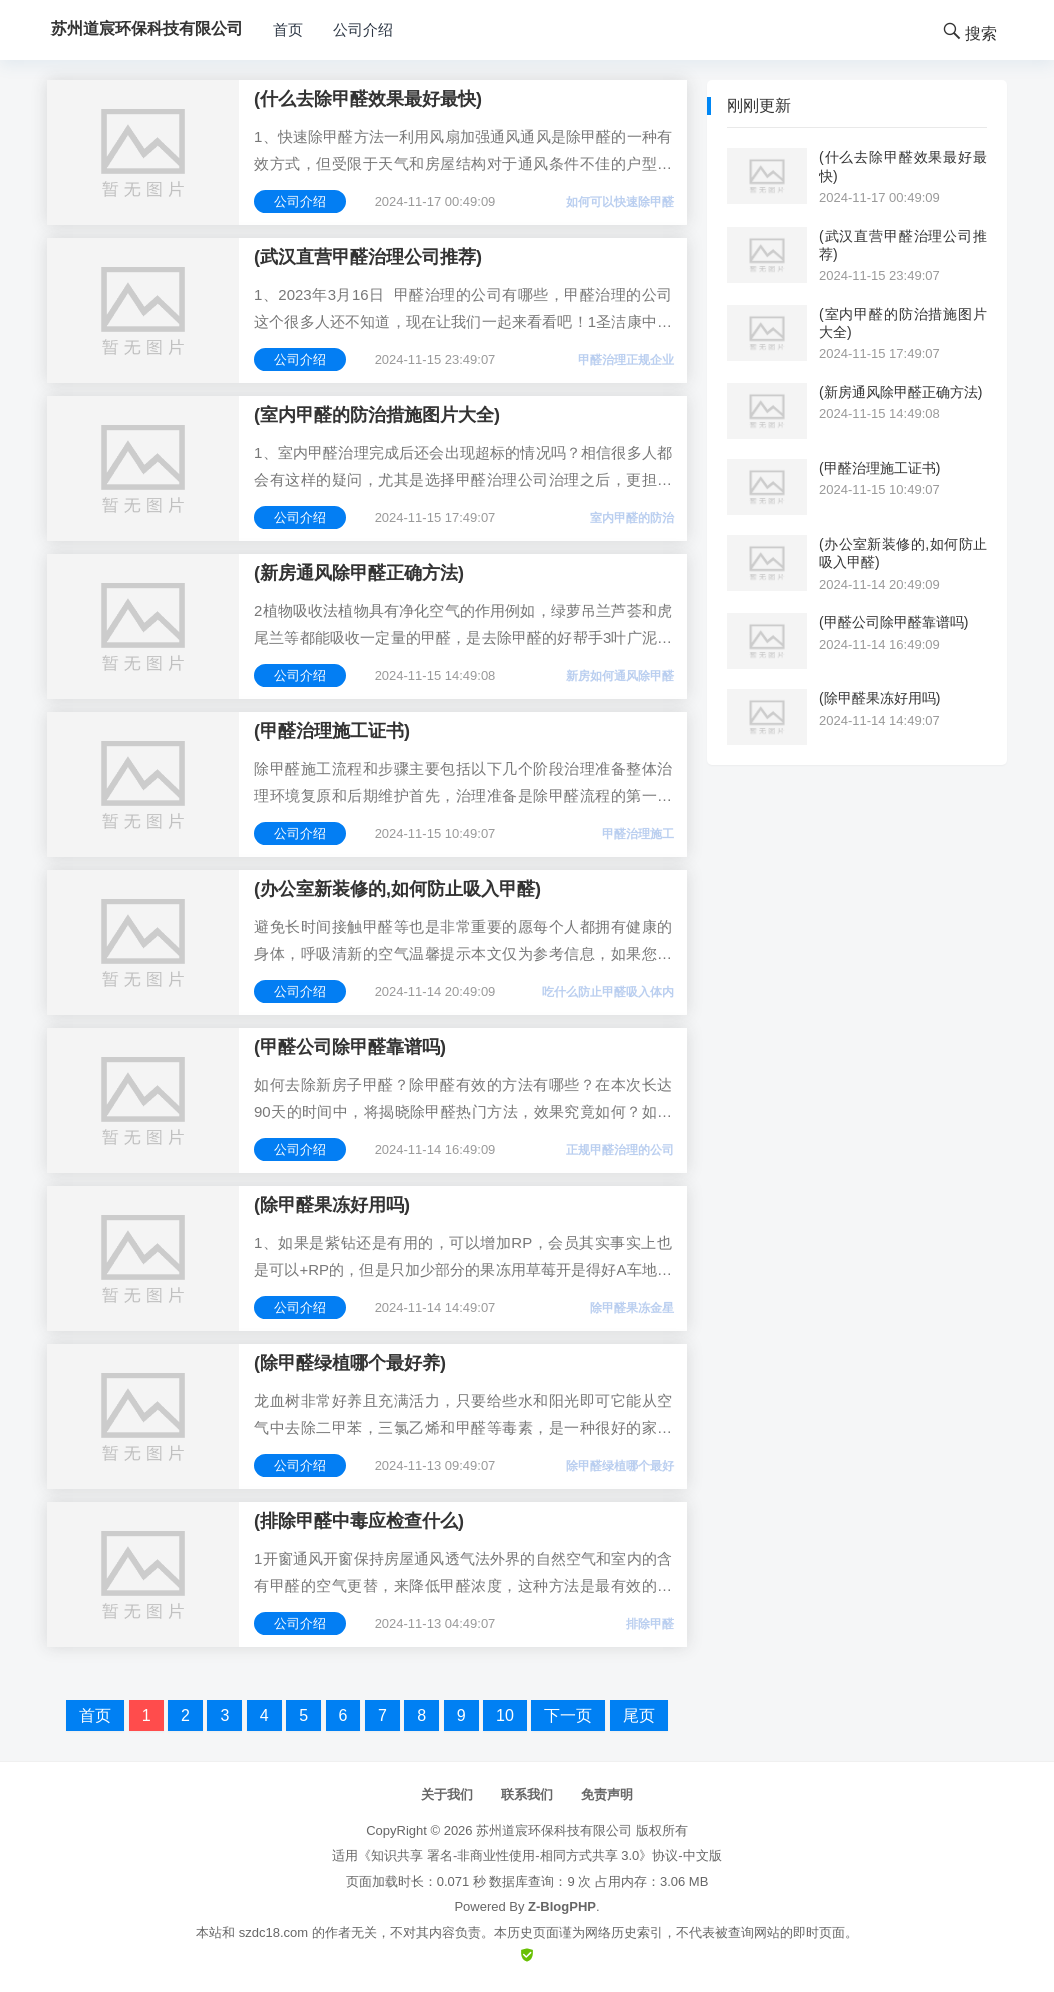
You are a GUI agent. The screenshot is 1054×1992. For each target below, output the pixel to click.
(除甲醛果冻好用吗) (332, 1205)
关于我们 (447, 1794)
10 (505, 1715)
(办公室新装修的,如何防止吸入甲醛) (397, 889)
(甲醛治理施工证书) (332, 731)
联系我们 (527, 1794)
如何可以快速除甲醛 (620, 202)
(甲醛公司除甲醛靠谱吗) (350, 1047)
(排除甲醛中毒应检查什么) (359, 1521)
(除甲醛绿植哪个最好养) (350, 1363)
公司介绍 (363, 29)
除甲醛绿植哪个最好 (620, 1466)
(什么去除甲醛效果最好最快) (368, 99)
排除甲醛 (650, 1624)
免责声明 (607, 1794)
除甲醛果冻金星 (632, 1308)
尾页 (639, 1715)
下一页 (568, 1715)
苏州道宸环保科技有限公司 (554, 1830)
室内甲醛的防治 (632, 518)
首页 (288, 29)
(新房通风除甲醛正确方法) (359, 573)
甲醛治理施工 (638, 834)
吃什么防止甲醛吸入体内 (608, 992)
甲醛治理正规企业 (626, 360)
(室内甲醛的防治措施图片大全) (377, 415)
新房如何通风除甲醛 (620, 676)
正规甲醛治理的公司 (620, 1150)
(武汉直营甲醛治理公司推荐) (368, 257)
